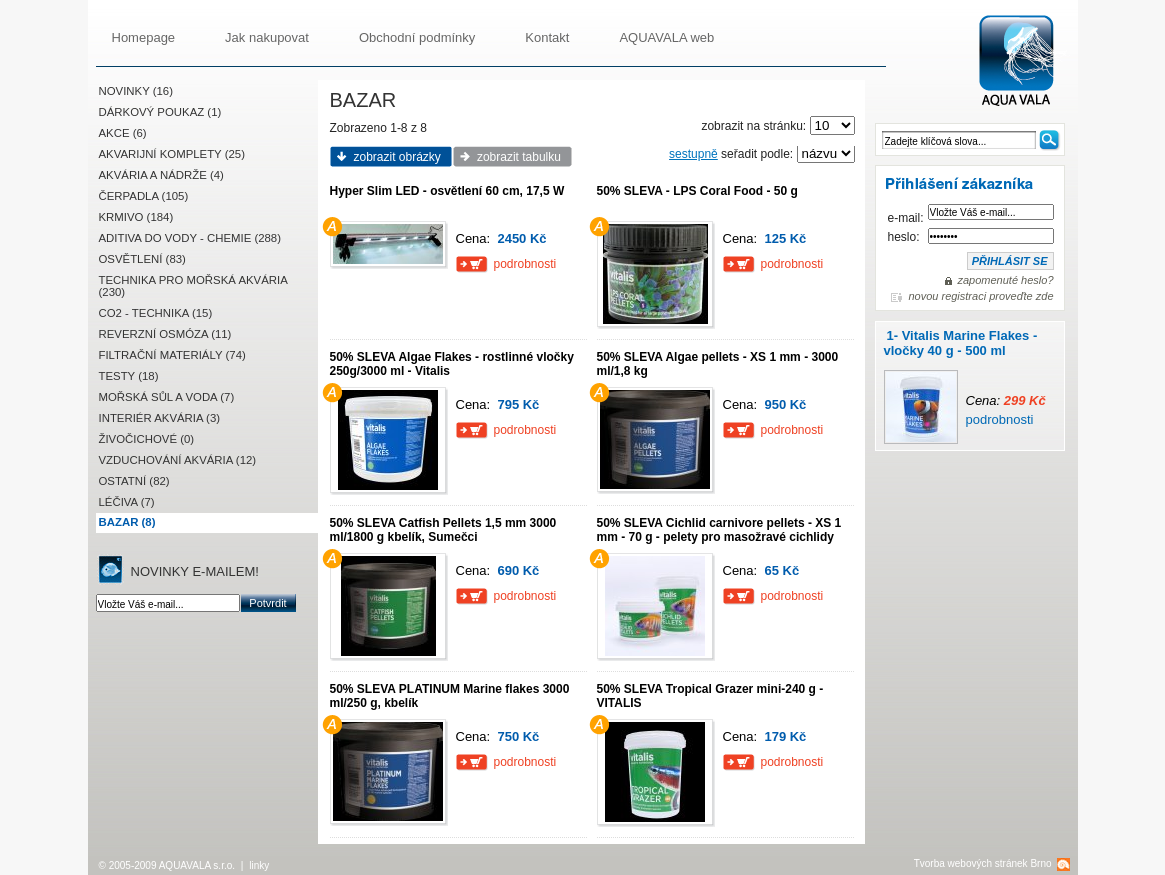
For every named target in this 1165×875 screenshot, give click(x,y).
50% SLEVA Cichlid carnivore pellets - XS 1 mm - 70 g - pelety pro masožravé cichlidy (719, 530)
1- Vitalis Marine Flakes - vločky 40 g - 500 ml (961, 343)
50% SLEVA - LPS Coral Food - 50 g (697, 191)
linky (259, 865)
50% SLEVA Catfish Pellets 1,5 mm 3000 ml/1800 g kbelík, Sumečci (443, 530)
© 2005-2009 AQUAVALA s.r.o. (167, 865)
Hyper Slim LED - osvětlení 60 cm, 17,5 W (447, 191)
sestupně (693, 154)
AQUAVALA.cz (1024, 61)
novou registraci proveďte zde (980, 296)
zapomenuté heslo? (1005, 280)
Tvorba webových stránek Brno (983, 863)
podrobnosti (1000, 419)
